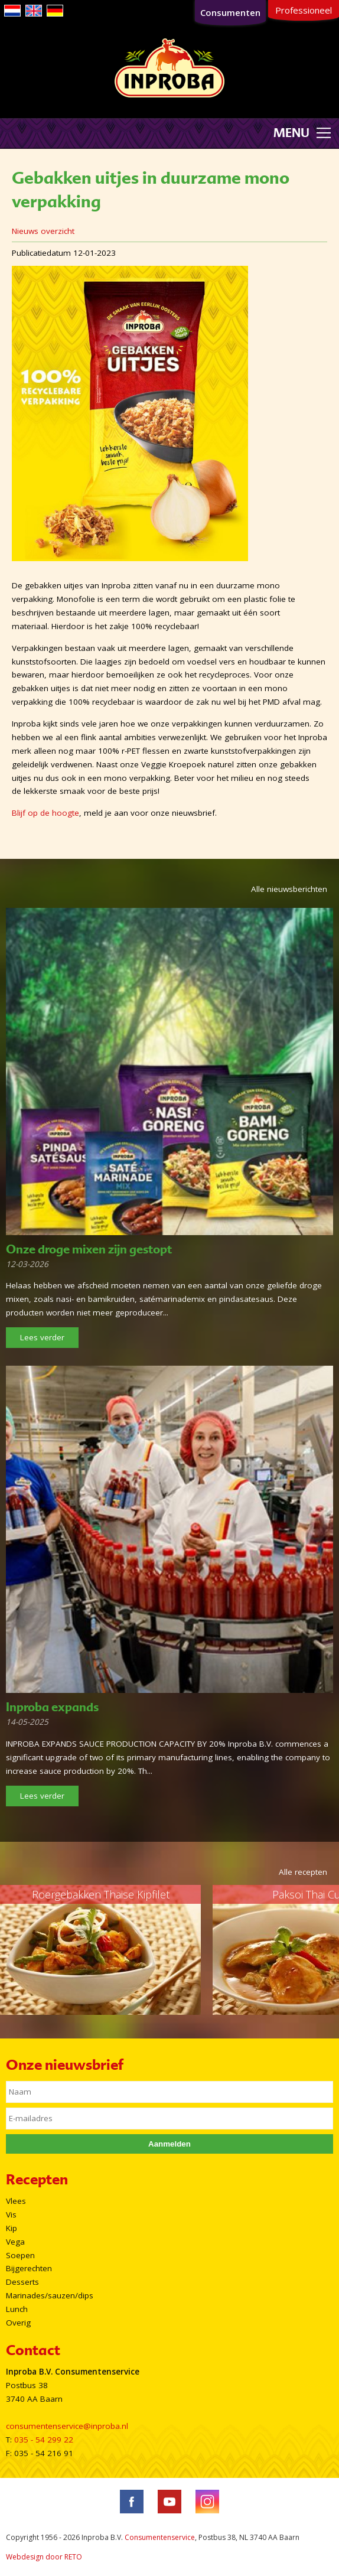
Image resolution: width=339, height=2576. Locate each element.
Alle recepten (303, 1872)
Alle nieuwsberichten (289, 889)
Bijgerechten (29, 2268)
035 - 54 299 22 (43, 2439)
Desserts (22, 2282)
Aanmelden (169, 2143)
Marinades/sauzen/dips (49, 2295)
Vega (15, 2241)
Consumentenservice (160, 2537)
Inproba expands (52, 1707)
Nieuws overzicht (43, 231)
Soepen (20, 2255)
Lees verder (42, 1337)
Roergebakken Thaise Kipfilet (101, 1894)
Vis (11, 2214)
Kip (11, 2228)
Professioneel (303, 10)
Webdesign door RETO (44, 2557)
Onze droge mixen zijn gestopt (89, 1249)
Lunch (17, 2309)
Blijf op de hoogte (45, 812)
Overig (18, 2322)
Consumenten (230, 12)
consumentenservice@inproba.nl (67, 2426)
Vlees (16, 2201)
